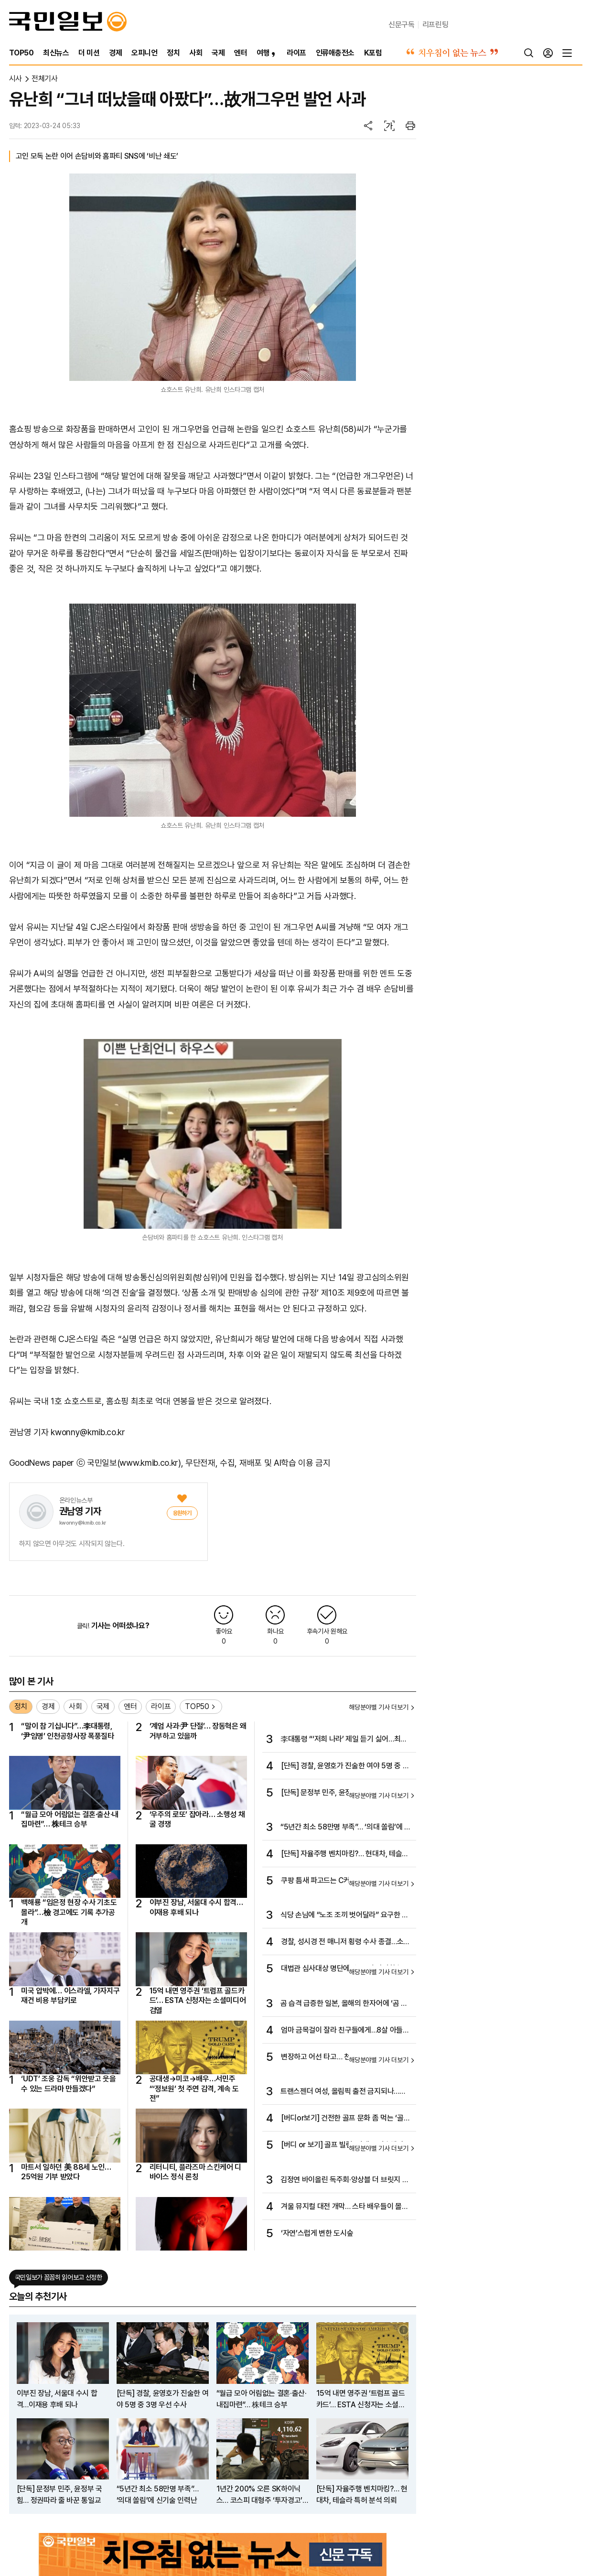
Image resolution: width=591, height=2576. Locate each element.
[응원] (182, 1513)
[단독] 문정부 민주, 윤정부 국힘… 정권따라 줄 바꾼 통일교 (344, 1793)
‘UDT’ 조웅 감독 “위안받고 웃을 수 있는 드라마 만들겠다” (68, 2083)
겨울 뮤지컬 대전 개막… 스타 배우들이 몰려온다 (344, 2207)
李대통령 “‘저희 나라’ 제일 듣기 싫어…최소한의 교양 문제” (343, 1739)
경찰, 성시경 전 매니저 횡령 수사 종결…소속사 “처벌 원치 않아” (345, 1942)
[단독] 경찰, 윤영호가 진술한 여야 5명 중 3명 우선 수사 (344, 1766)
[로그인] (548, 53)
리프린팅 (435, 24)
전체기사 (45, 78)
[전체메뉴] (567, 53)
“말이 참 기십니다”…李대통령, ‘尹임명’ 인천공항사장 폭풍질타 (67, 1730)
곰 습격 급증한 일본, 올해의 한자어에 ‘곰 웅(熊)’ (344, 2004)
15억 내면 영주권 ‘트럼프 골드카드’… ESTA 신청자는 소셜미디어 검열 (198, 2000)
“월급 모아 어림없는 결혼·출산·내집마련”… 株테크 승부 (69, 1819)
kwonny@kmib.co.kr (83, 1523)
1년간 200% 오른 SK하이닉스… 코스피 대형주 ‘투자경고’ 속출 (259, 2495)
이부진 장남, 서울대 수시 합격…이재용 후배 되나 (196, 1907)
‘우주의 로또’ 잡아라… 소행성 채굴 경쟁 (197, 1819)
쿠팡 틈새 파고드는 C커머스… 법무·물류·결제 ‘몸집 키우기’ (344, 1881)
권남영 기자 (80, 1511)
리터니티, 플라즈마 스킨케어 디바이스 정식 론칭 (196, 2172)
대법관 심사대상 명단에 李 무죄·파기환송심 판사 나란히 (344, 1969)
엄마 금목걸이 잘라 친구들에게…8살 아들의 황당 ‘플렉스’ (345, 2030)
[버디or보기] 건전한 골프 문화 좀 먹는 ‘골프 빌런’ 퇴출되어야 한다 (345, 2118)
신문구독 (401, 24)
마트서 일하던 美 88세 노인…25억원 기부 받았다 (66, 2172)
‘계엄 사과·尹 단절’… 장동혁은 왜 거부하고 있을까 (198, 1730)
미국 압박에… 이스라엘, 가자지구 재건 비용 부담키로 (70, 1995)
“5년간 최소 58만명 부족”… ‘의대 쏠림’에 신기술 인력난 (345, 1827)
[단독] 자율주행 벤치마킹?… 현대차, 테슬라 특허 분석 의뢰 (344, 1854)
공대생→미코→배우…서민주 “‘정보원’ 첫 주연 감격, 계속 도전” (194, 2088)
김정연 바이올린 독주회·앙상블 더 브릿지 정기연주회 (344, 2180)
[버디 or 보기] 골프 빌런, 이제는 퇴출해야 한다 (346, 2145)
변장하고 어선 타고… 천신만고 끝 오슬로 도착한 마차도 (344, 2057)
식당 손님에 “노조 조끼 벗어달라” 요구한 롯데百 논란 (344, 1915)
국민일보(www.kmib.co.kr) (134, 1463)
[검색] (529, 53)
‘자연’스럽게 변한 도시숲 (317, 2233)
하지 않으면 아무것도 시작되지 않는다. (72, 1543)
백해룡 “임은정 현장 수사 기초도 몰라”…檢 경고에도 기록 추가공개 (69, 1912)
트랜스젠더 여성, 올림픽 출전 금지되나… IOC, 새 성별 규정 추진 (339, 2092)
